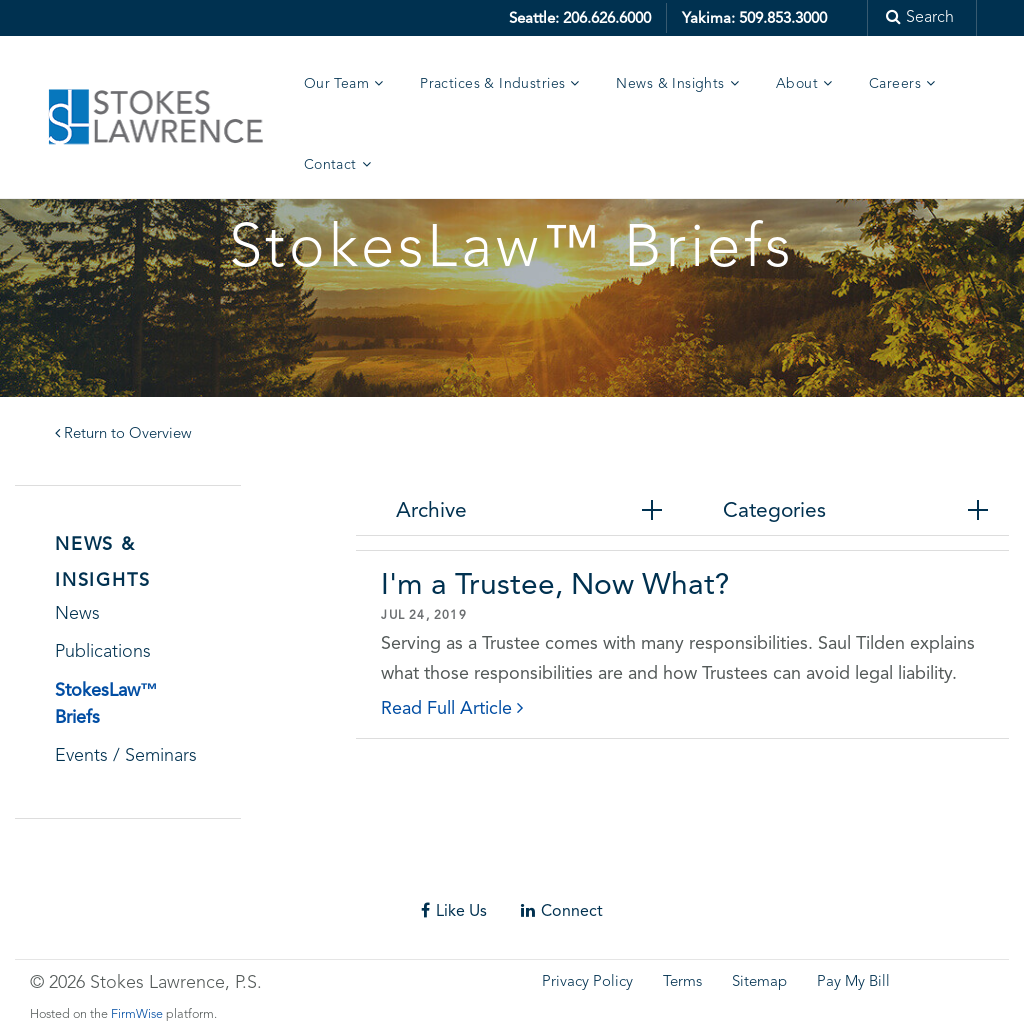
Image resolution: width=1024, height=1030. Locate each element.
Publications (103, 652)
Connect (562, 910)
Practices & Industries (492, 84)
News (77, 614)
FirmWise (137, 1014)
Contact (330, 165)
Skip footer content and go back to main (163, 873)
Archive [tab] (431, 510)
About (797, 84)
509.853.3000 (783, 18)
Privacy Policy (587, 982)
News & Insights (670, 84)
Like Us (454, 910)
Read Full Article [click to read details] (452, 707)
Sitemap (759, 982)
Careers (895, 84)
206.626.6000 (607, 18)
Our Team (336, 84)
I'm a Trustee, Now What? (555, 583)
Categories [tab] (774, 510)
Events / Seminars (126, 756)
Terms (682, 982)
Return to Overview (123, 434)
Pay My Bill (853, 982)
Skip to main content (75, 14)
